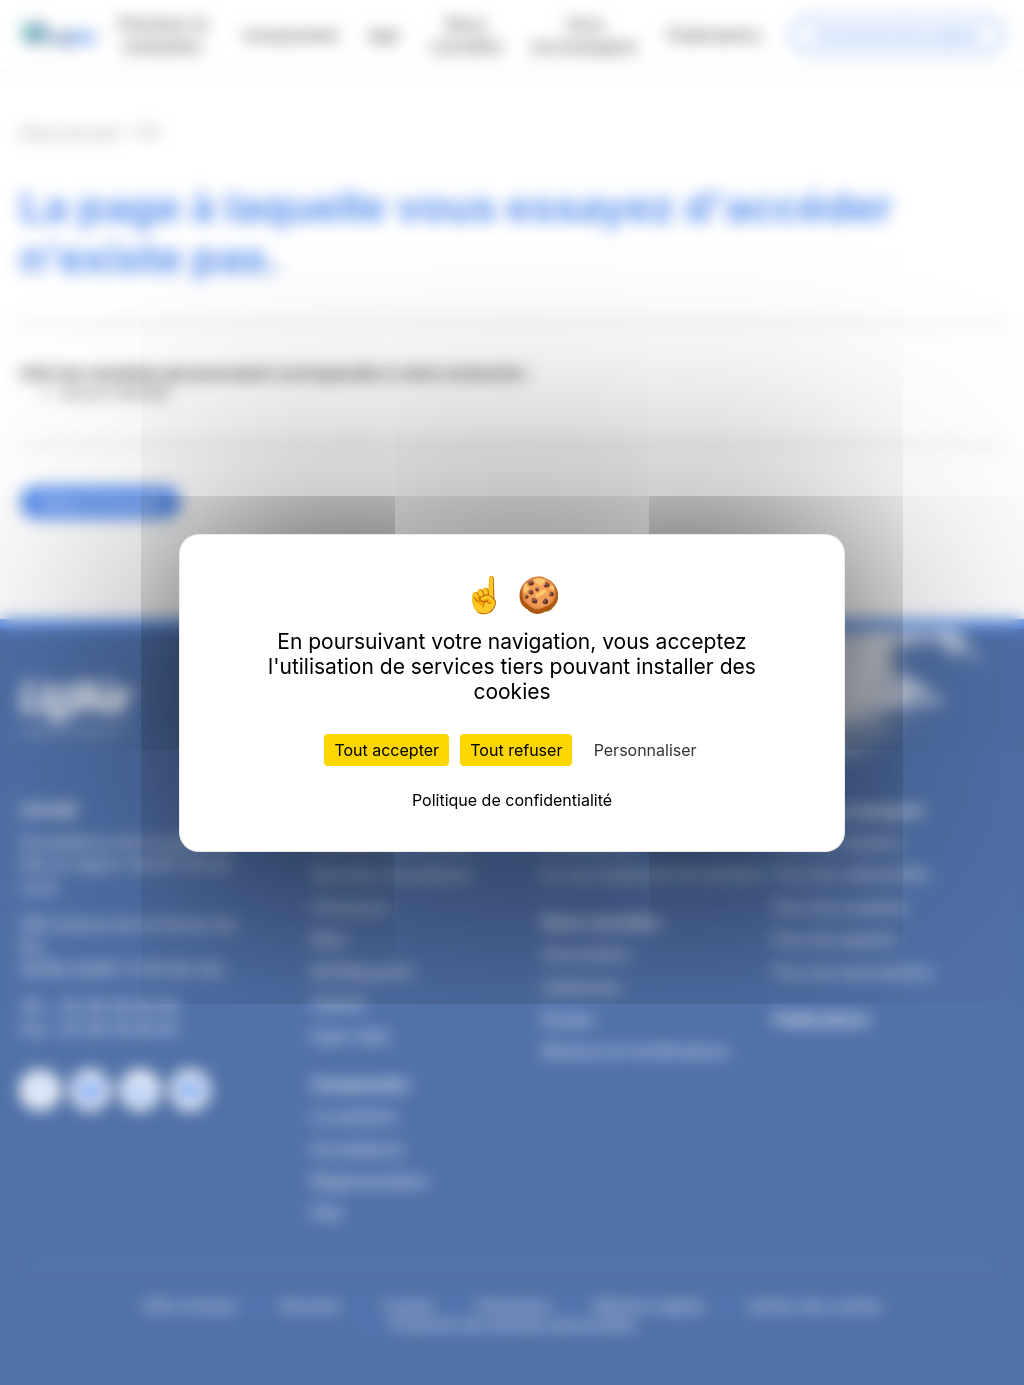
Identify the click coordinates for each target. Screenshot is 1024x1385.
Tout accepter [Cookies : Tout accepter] (386, 750)
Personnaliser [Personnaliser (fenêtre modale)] (645, 750)
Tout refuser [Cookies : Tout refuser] (516, 750)
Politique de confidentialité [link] (512, 800)
